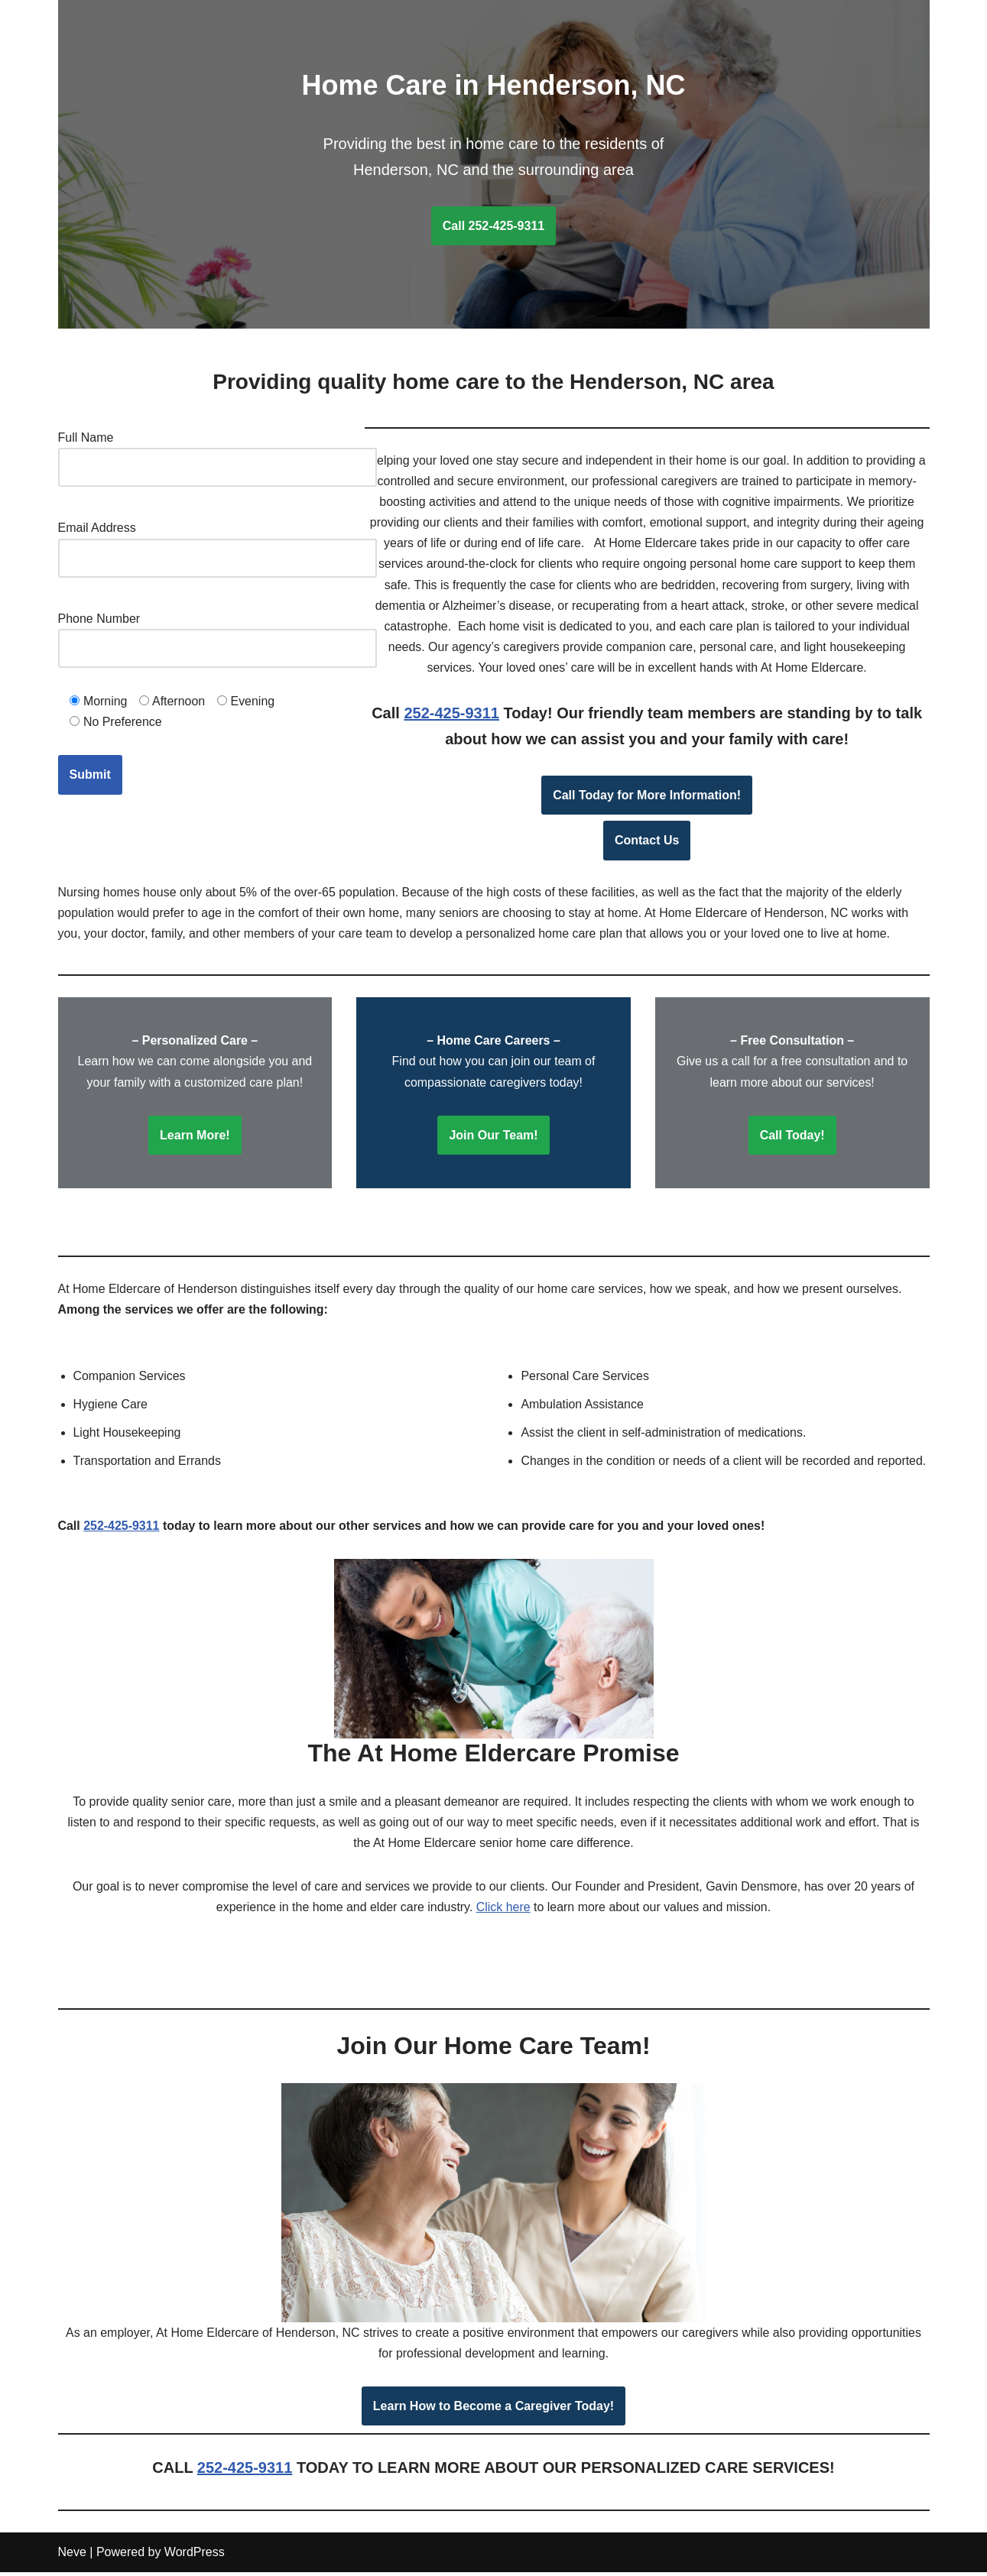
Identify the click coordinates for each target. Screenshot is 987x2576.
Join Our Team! (493, 1136)
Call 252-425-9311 (493, 225)
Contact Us (647, 841)
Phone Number (217, 633)
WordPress (194, 2556)
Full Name (217, 452)
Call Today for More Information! (647, 795)
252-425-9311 (451, 714)
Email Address (217, 543)
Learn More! (195, 1136)
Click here (503, 1910)
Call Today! (792, 1136)
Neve (72, 2556)
